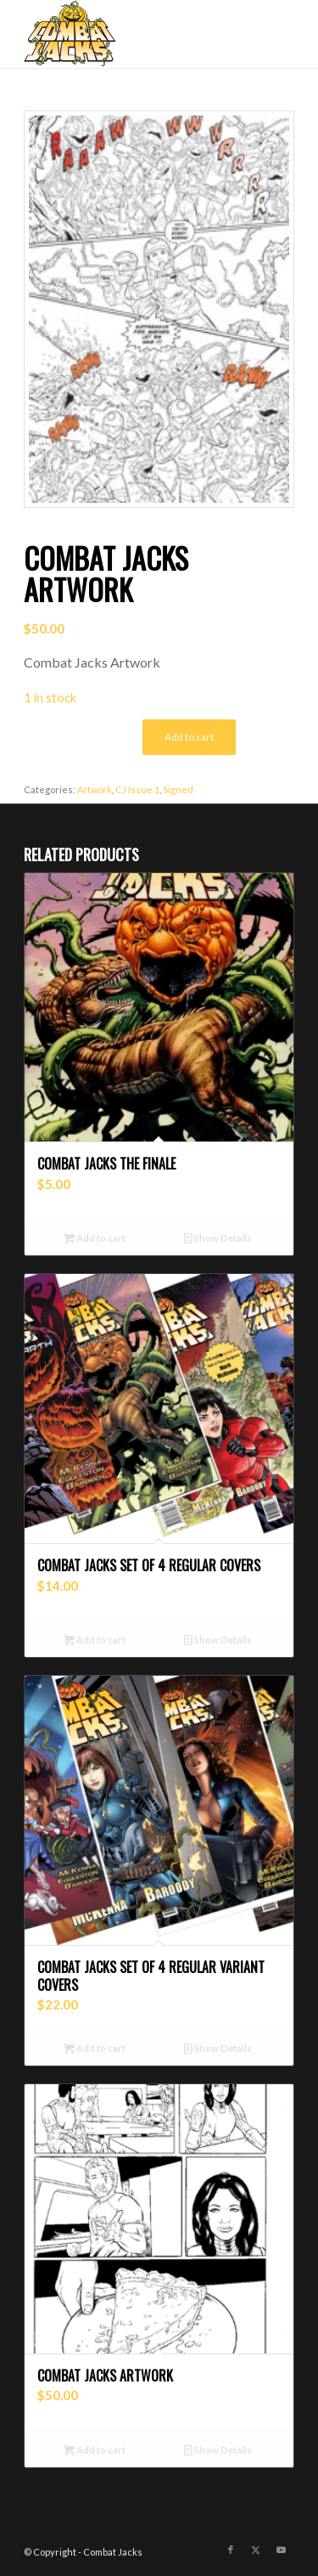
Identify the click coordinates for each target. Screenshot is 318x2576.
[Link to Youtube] (281, 2549)
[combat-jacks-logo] (132, 34)
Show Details (218, 1238)
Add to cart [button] (95, 1238)
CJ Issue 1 (137, 789)
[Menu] (271, 34)
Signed (178, 789)
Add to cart (189, 736)
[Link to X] (256, 2549)
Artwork (94, 789)
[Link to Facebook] (230, 2549)
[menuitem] (271, 34)
